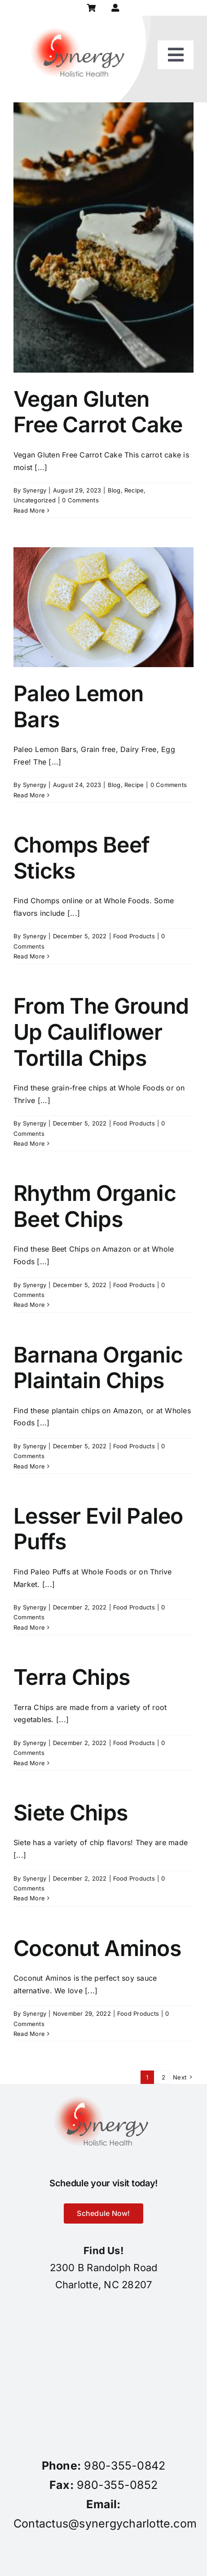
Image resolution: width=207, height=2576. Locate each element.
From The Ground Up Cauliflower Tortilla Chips (101, 1032)
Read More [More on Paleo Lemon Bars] (29, 795)
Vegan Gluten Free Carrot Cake (97, 412)
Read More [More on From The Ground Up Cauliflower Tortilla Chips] (29, 1143)
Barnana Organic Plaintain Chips (98, 1367)
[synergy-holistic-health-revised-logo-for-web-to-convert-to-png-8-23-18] (80, 19)
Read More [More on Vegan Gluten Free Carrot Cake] (29, 510)
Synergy (35, 490)
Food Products (134, 936)
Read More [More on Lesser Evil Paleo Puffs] (29, 1627)
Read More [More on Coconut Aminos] (29, 2033)
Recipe (134, 490)
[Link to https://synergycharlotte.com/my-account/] (115, 8)
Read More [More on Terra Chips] (29, 1763)
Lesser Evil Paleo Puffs (98, 1529)
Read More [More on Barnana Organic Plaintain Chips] (29, 1466)
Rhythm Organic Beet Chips (94, 1206)
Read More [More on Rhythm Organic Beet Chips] (29, 1304)
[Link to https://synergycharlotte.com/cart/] (91, 8)
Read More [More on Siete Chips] (29, 1898)
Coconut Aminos (97, 1948)
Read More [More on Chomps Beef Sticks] (29, 956)
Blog (114, 490)
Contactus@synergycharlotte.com (105, 2523)
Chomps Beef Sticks (81, 857)
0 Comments (80, 500)
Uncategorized (34, 500)
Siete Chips (70, 1812)
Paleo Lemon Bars (78, 706)
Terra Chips (71, 1677)
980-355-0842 (124, 2465)
